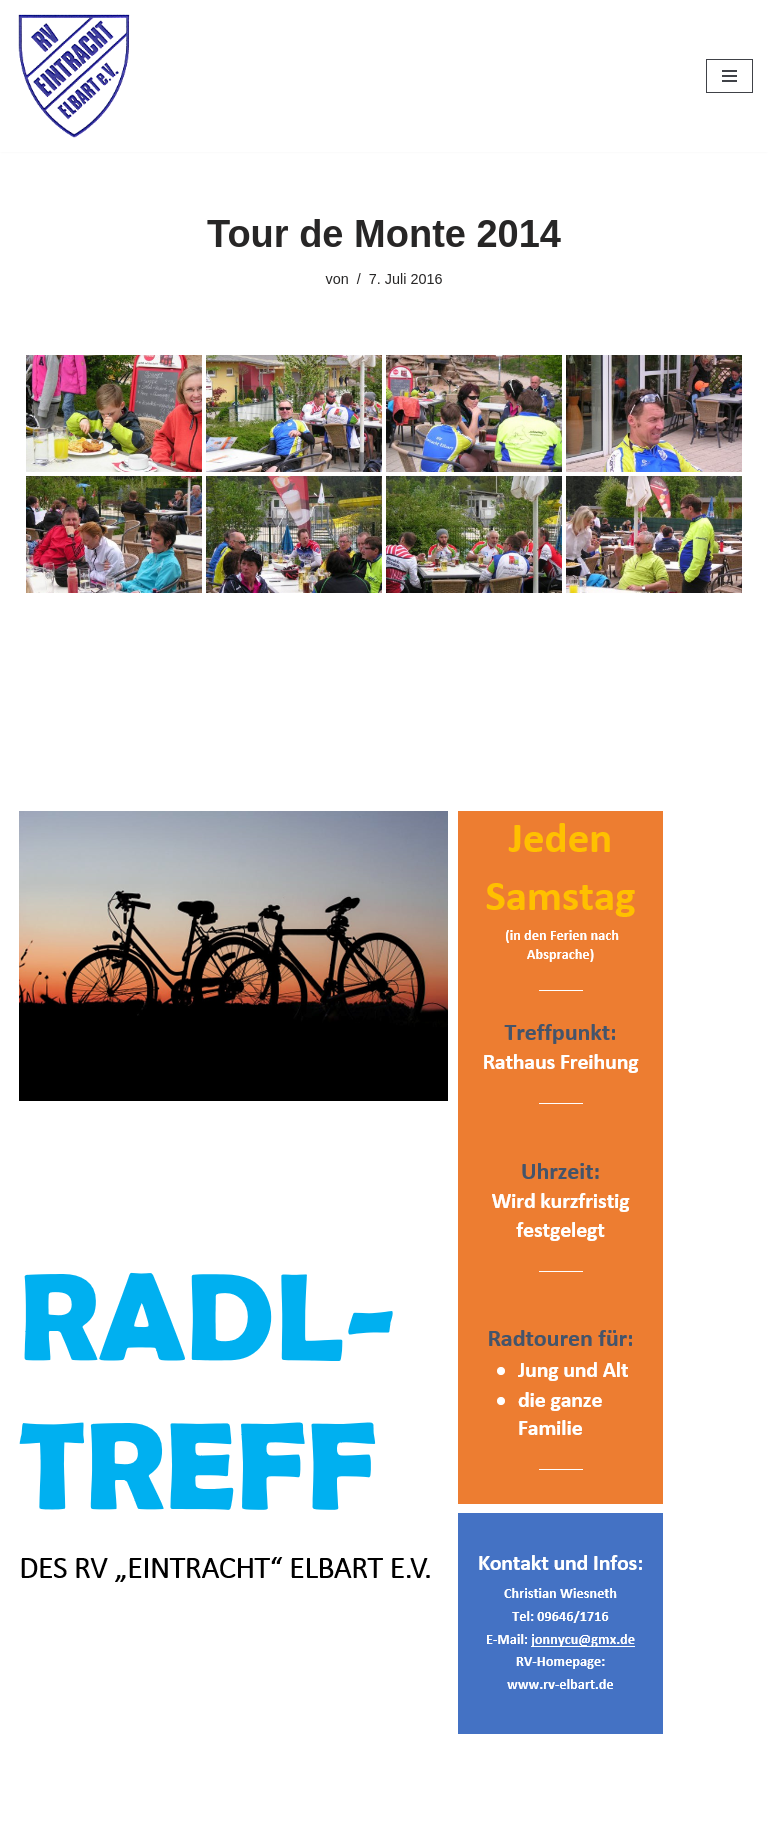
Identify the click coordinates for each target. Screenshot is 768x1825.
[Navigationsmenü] (729, 76)
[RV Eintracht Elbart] (75, 76)
